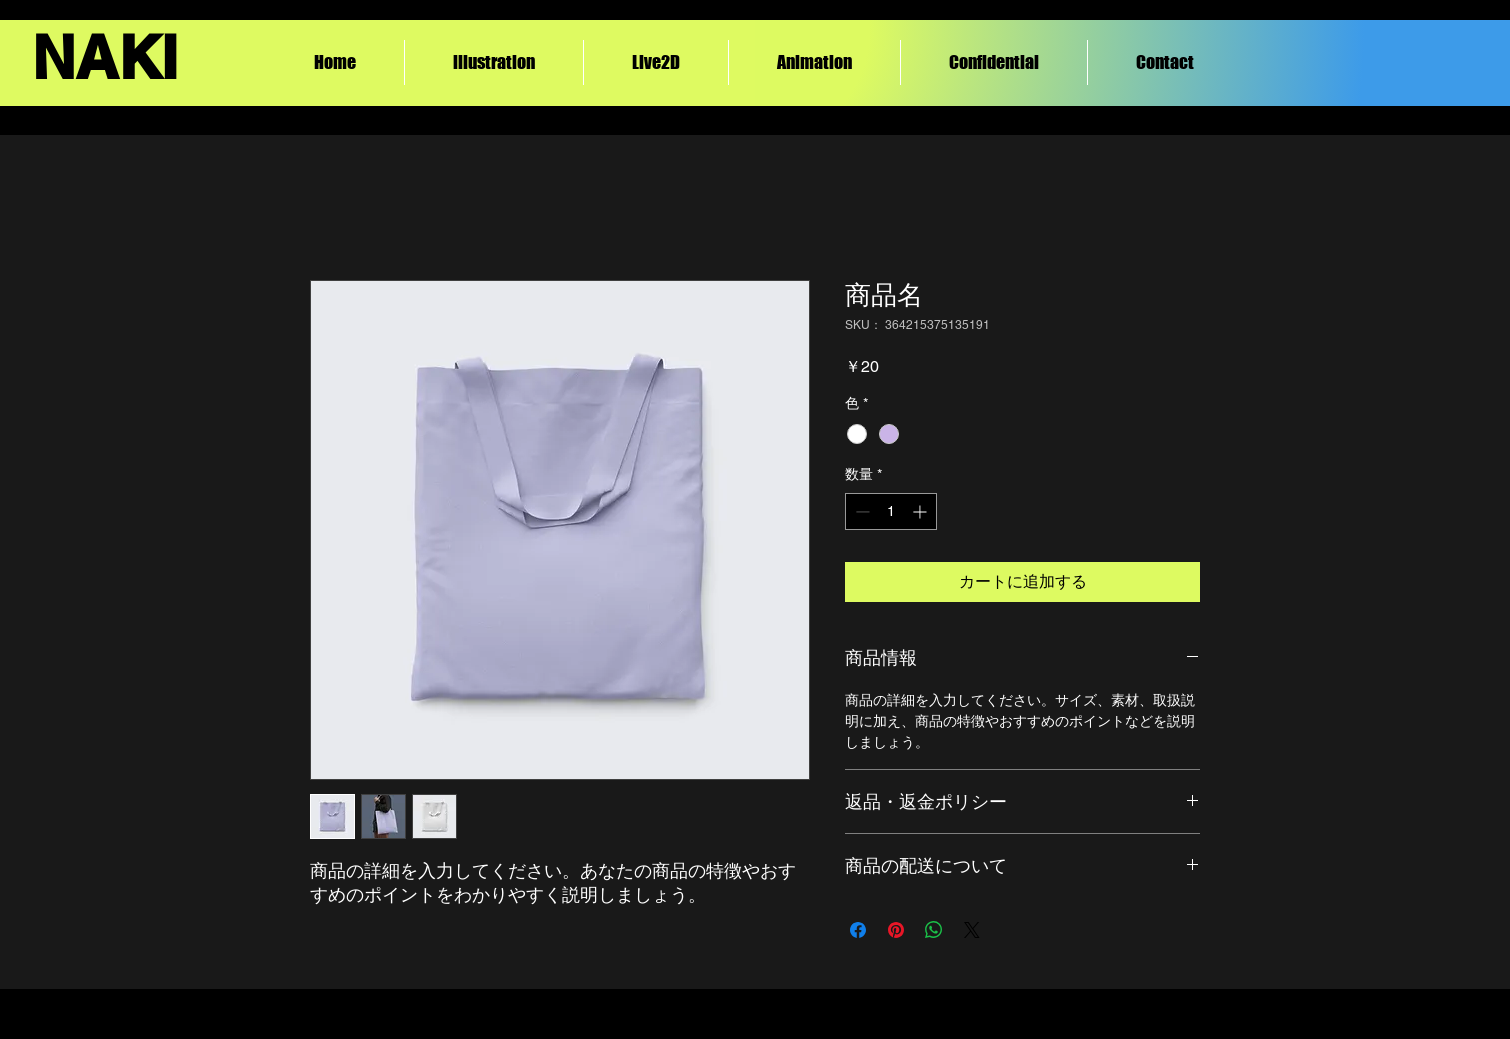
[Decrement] (860, 511)
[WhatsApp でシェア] (934, 930)
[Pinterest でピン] (896, 930)
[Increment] (921, 511)
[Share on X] (972, 930)
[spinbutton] (891, 511)
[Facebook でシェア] (858, 930)
